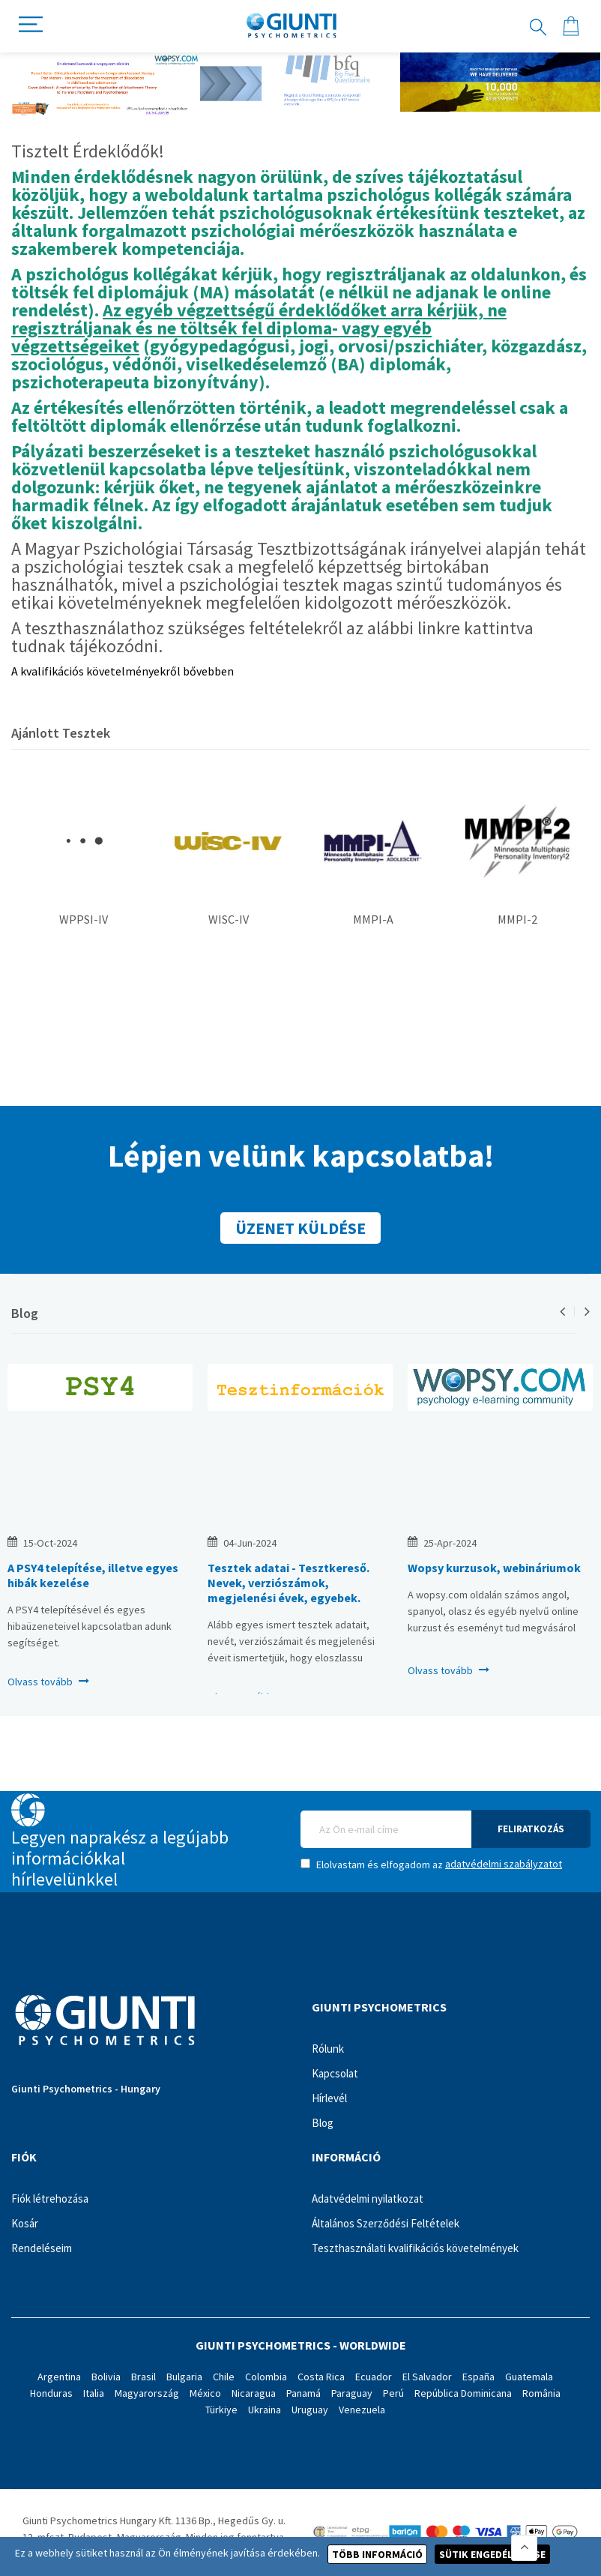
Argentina (59, 2376)
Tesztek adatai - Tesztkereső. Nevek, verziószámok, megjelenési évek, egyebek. (288, 1582)
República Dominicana (463, 2393)
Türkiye (221, 2409)
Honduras (51, 2393)
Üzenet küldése (300, 1228)
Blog (24, 1313)
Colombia (266, 2376)
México (205, 2393)
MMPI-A (373, 919)
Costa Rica (321, 2376)
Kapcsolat (335, 2073)
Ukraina (264, 2409)
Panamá (303, 2393)
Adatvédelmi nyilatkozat (367, 2198)
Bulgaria (184, 2376)
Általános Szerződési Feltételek (385, 2223)
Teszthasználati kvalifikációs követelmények (415, 2248)
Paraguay (351, 2393)
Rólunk (328, 2048)
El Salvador (427, 2376)
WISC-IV (228, 919)
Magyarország (147, 2393)
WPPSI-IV (83, 919)
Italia (93, 2393)
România (541, 2393)
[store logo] (292, 26)
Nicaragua (254, 2393)
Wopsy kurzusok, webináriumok (494, 1567)
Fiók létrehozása (49, 2198)
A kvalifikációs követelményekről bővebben (122, 670)
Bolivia (106, 2376)
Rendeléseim (41, 2248)
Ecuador (373, 2376)
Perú (393, 2393)
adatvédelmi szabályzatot (503, 1864)
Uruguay (310, 2409)
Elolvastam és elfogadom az (431, 1864)
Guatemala (529, 2376)
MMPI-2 (517, 919)
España (478, 2376)
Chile (224, 2376)
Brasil (143, 2376)
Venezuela (362, 2409)
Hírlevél (329, 2098)
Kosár (24, 2223)
